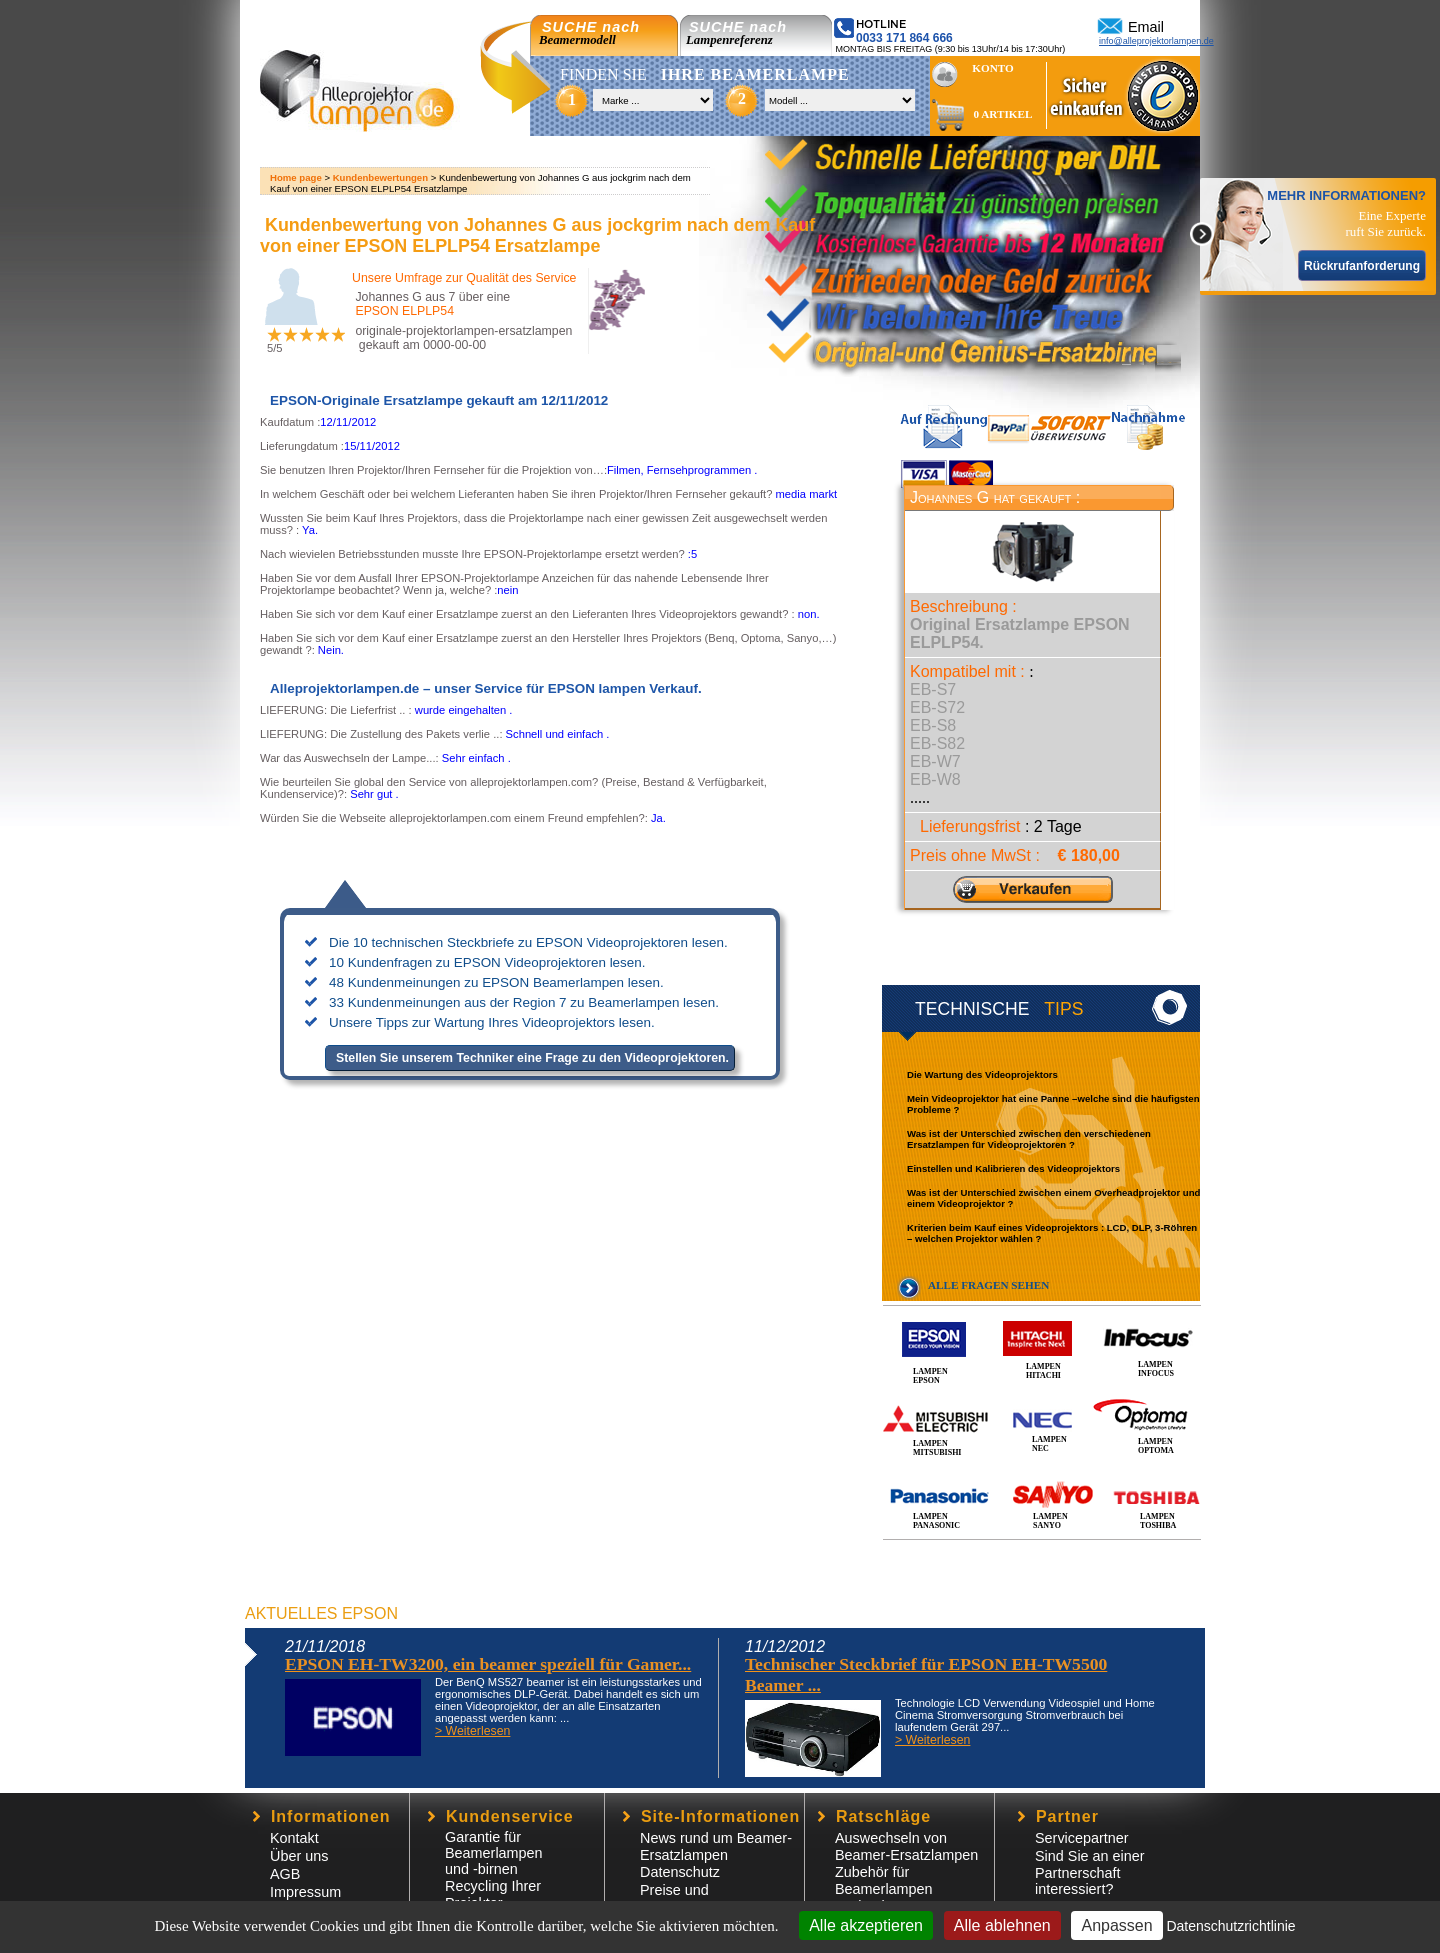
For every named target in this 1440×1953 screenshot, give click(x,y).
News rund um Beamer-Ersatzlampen (716, 1846)
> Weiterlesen (472, 1731)
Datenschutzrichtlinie (1230, 1926)
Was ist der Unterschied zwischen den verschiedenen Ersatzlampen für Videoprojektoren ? (1029, 1139)
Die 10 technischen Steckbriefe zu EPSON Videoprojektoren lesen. (528, 942)
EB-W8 (935, 779)
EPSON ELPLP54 (404, 311)
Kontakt (294, 1838)
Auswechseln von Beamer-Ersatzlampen (906, 1846)
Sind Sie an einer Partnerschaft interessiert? (1090, 1872)
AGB (285, 1874)
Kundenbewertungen (380, 177)
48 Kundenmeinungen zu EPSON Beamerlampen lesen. (496, 982)
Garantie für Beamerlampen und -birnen (494, 1853)
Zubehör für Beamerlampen (884, 1880)
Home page (296, 177)
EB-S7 (933, 689)
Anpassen (1116, 1925)
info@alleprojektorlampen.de (1156, 41)
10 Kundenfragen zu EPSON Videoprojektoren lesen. (487, 962)
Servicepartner (1082, 1838)
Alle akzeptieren (866, 1925)
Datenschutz (680, 1872)
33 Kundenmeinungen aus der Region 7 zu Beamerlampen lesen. (524, 1002)
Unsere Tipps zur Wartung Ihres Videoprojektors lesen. (492, 1022)
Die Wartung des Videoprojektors (982, 1074)
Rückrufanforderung (1362, 266)
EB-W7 (935, 761)
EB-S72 (937, 707)
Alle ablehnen (1002, 1925)
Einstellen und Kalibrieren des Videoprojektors (1013, 1168)
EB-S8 (933, 725)
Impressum (305, 1892)
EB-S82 (937, 743)
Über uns (299, 1856)
